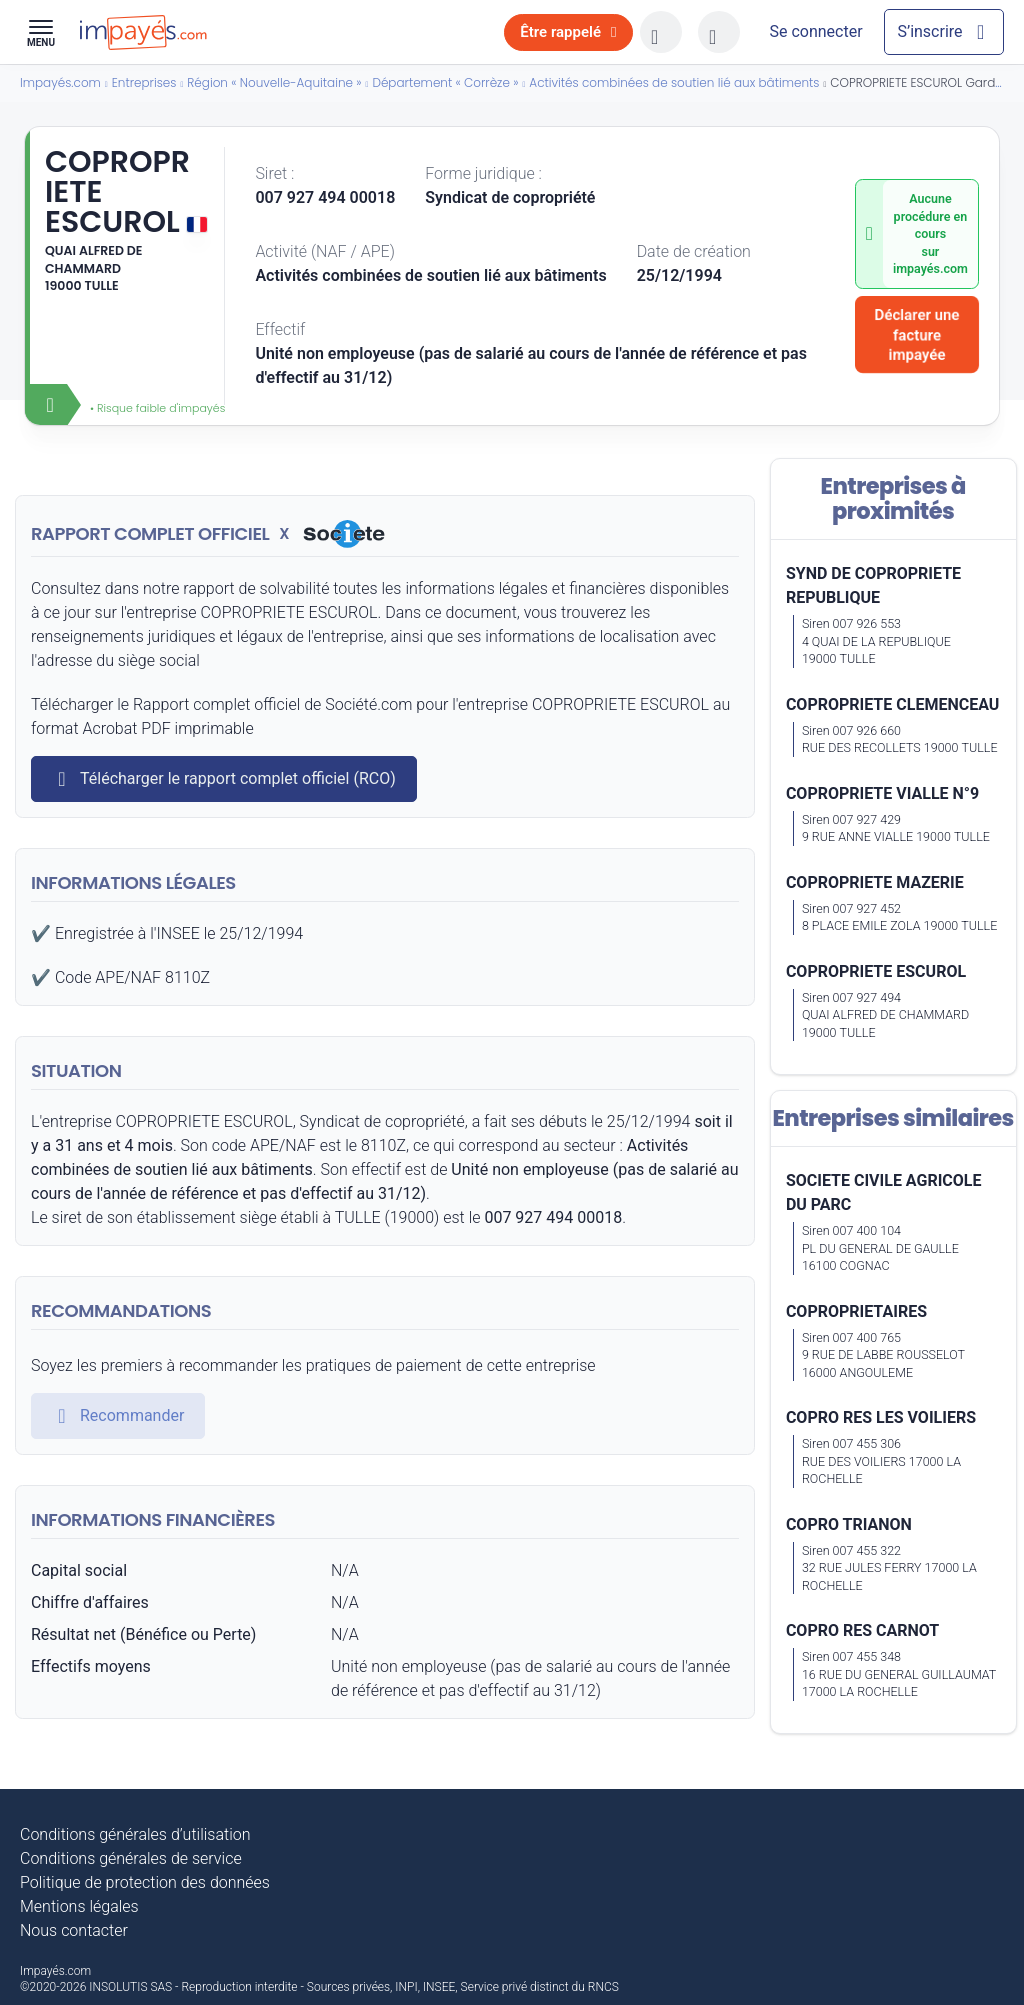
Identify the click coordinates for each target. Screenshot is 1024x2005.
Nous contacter (74, 1930)
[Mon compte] (816, 32)
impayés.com (930, 268)
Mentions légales (79, 1906)
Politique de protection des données (145, 1882)
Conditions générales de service (131, 1858)
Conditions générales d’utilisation (135, 1834)
